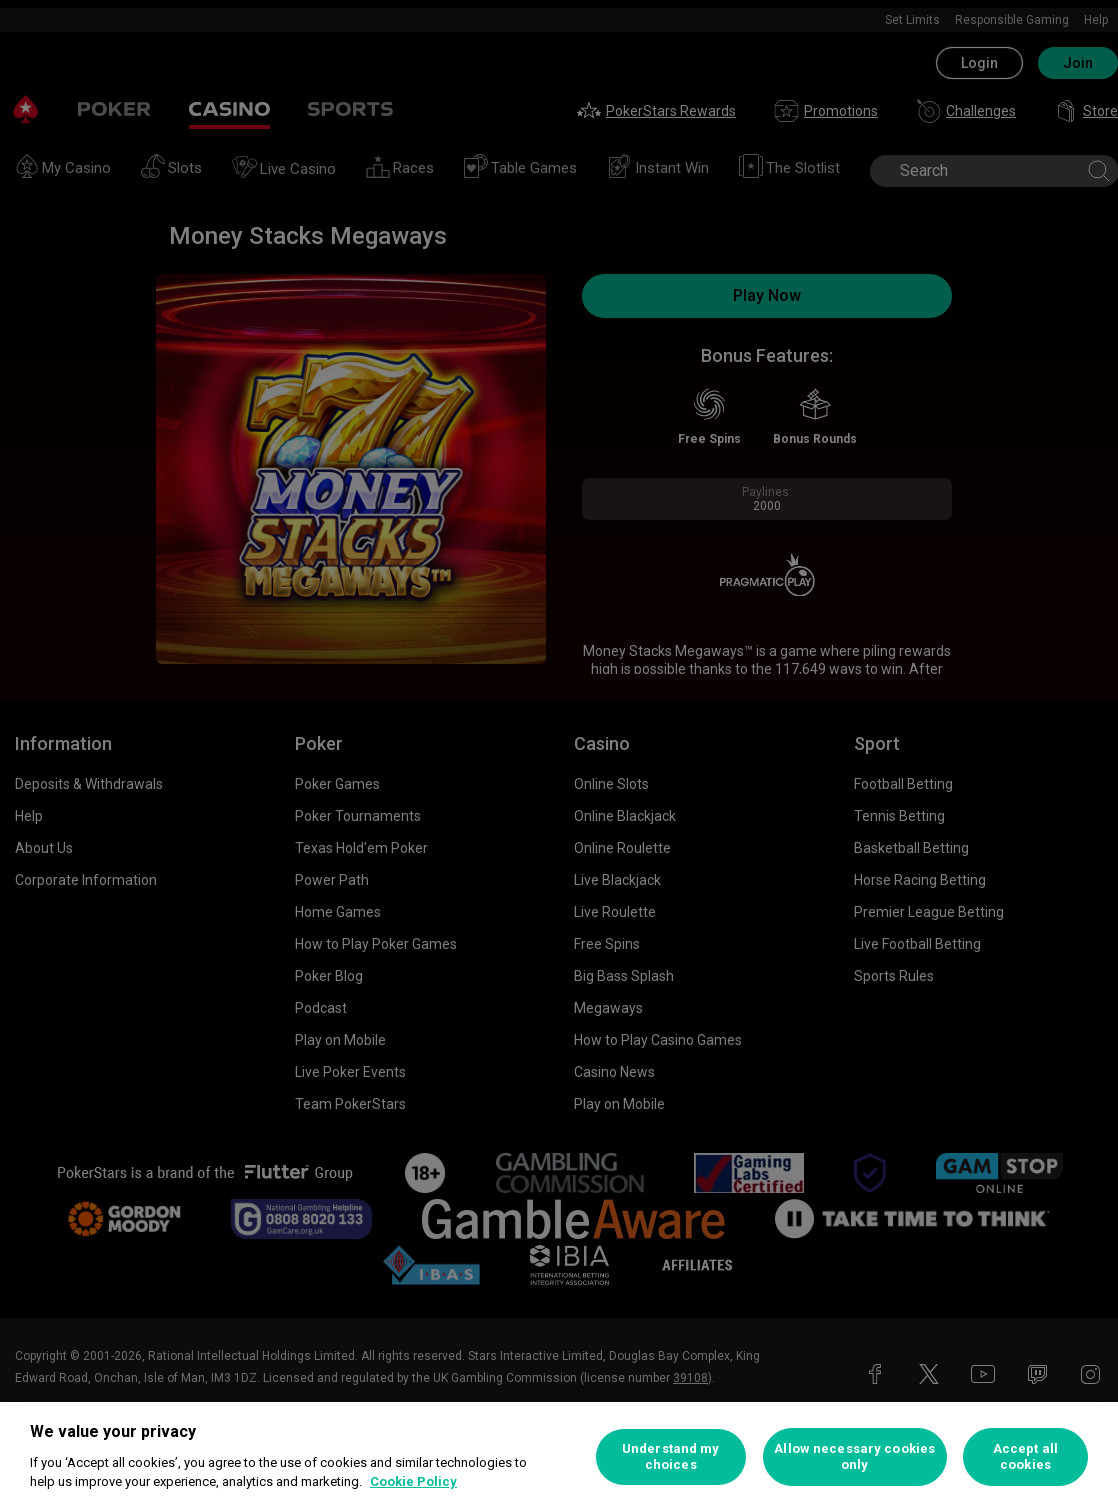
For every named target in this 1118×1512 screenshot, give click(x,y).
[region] (559, 1457)
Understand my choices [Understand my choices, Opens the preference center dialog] (671, 1456)
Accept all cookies (1025, 1456)
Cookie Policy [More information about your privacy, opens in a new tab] (413, 1481)
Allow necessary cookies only (854, 1456)
